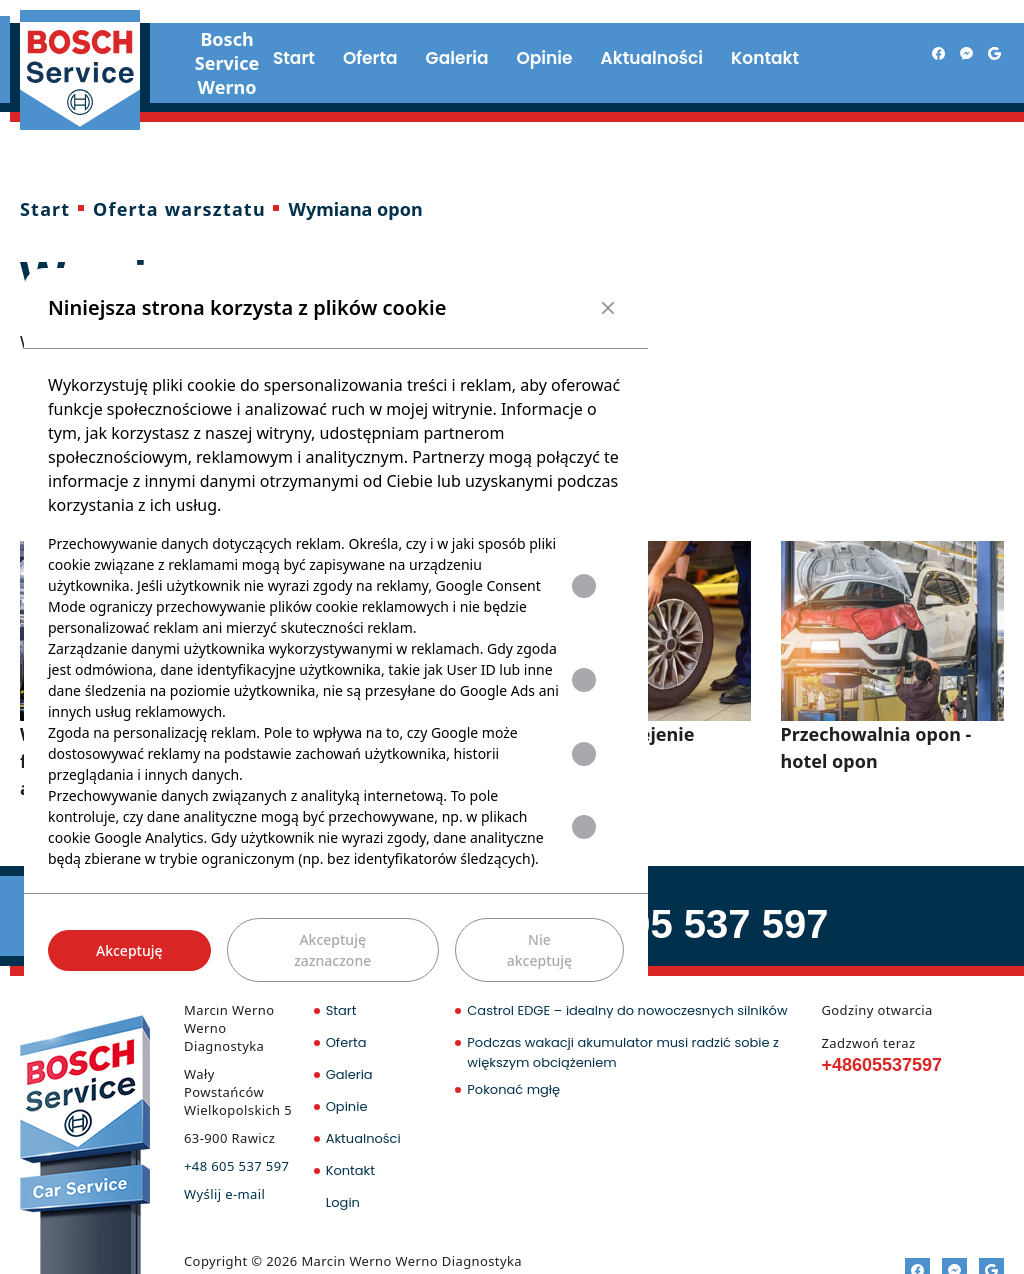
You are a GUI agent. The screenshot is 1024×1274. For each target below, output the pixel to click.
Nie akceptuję (539, 950)
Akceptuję (129, 950)
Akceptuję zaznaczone (332, 950)
